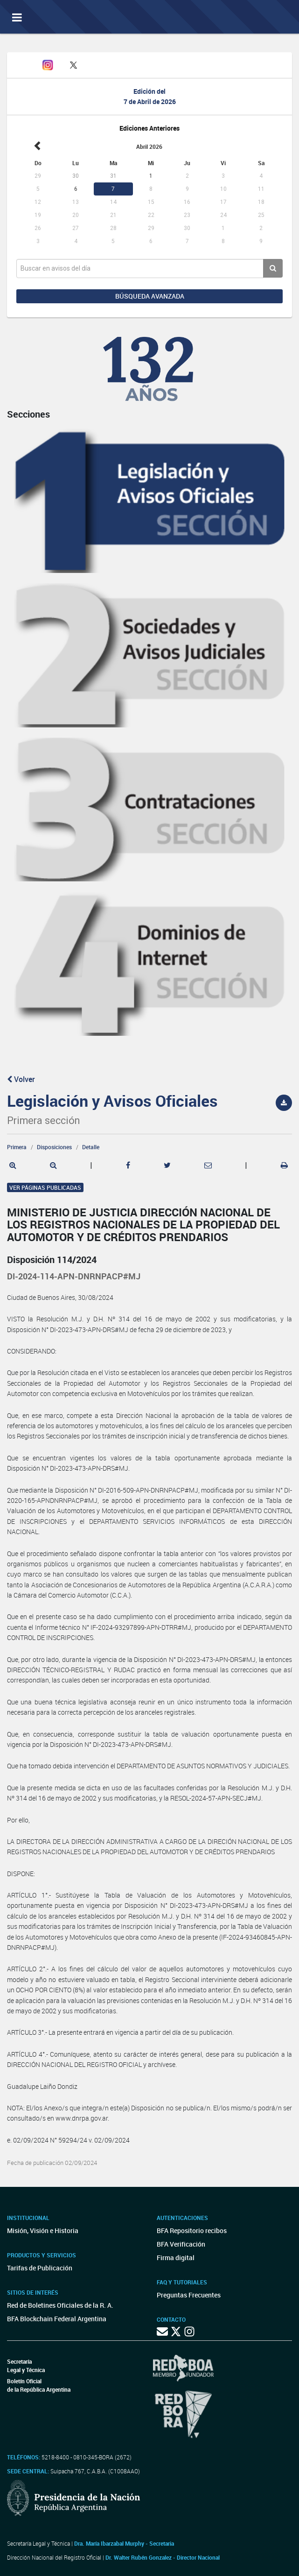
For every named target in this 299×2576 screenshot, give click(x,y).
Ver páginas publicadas (45, 1187)
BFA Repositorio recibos (192, 2230)
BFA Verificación (181, 2244)
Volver (21, 1079)
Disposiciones (54, 1147)
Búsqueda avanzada (149, 296)
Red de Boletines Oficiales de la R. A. (60, 2305)
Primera (17, 1147)
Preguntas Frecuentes (189, 2294)
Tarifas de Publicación (39, 2267)
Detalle (90, 1147)
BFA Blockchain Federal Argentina (56, 2318)
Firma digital (176, 2257)
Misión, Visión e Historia (42, 2230)
